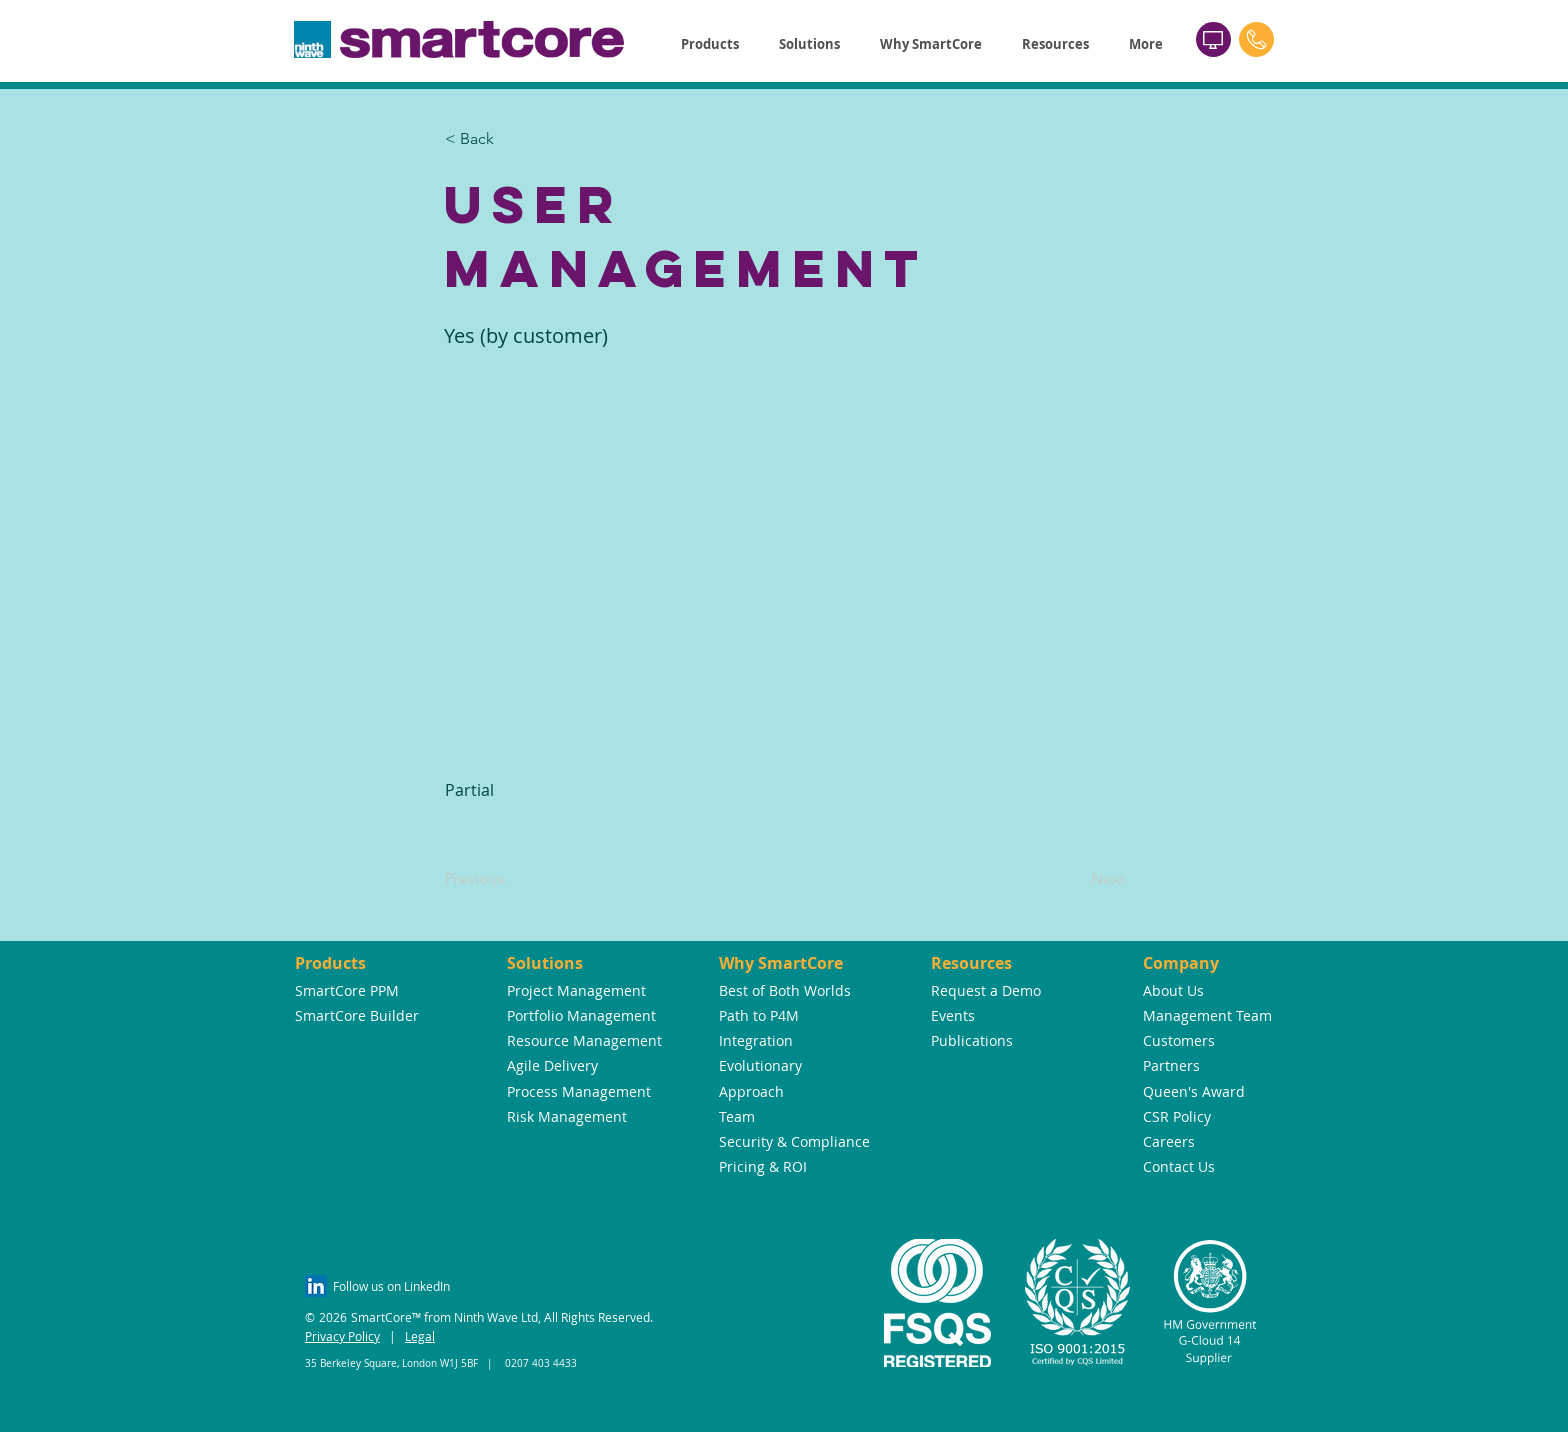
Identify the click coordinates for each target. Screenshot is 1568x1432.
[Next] (1075, 879)
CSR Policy (1177, 1116)
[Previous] (511, 879)
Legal (420, 1336)
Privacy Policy (342, 1336)
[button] (710, 44)
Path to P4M (759, 1015)
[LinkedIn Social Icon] (316, 1286)
